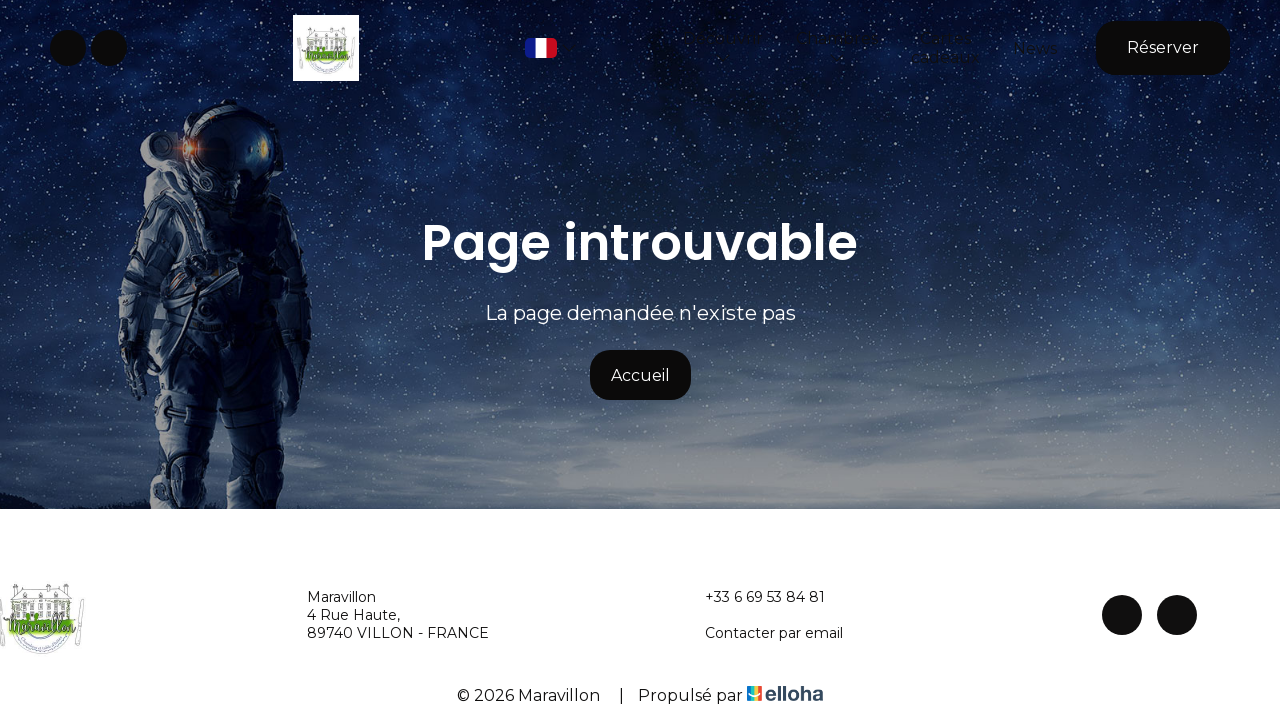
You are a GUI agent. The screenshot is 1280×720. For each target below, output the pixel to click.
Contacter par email (762, 633)
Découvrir (723, 47)
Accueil (640, 375)
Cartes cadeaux (945, 48)
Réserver (1163, 47)
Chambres (837, 47)
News (1035, 48)
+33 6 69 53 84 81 (753, 597)
